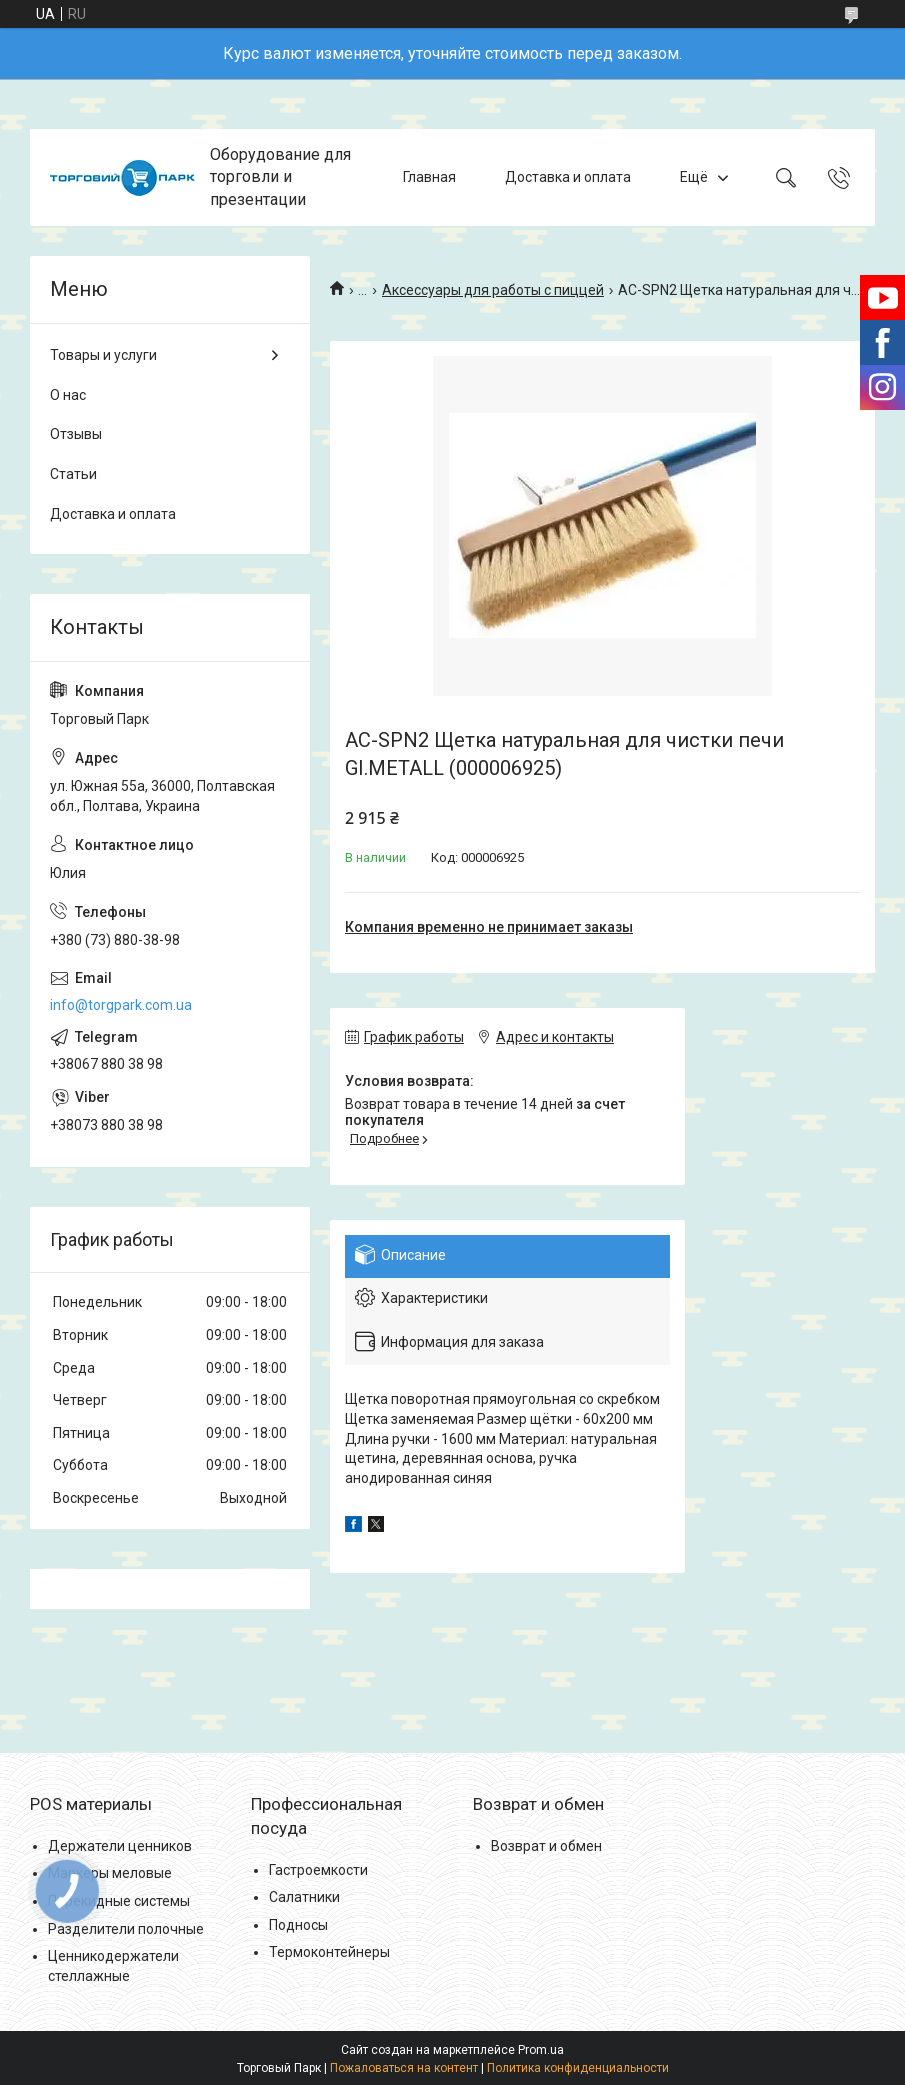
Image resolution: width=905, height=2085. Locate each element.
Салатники (304, 1897)
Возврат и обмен (546, 1846)
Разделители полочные (126, 1929)
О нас (68, 395)
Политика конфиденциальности (578, 2068)
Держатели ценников (120, 1846)
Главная (429, 177)
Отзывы (76, 434)
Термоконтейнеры (329, 1952)
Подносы (298, 1925)
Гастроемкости (318, 1870)
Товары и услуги (103, 355)
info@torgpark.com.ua (121, 1005)
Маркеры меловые (110, 1873)
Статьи (73, 474)
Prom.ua (541, 2050)
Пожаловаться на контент (404, 2068)
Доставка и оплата (568, 177)
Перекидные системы (119, 1901)
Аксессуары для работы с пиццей (493, 290)
